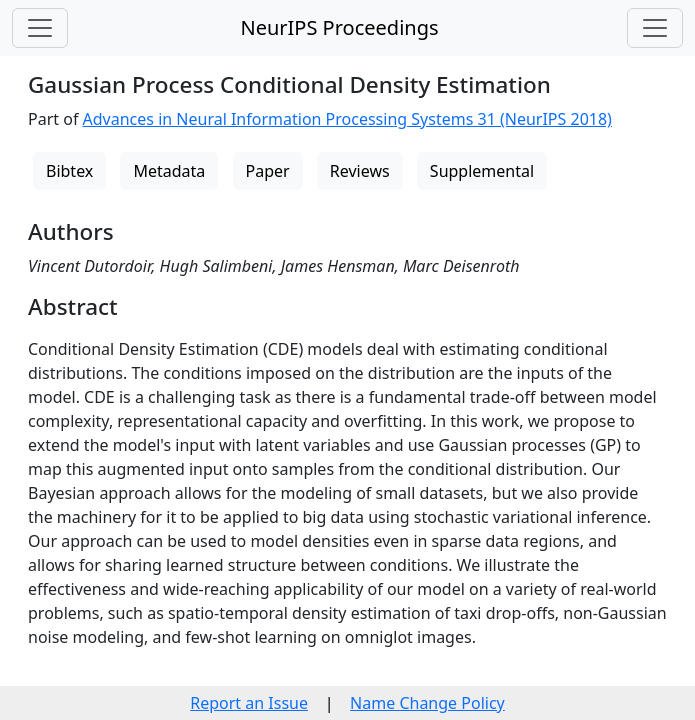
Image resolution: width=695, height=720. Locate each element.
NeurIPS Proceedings (339, 27)
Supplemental (482, 171)
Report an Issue (249, 703)
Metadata (169, 171)
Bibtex (69, 171)
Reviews (360, 171)
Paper (268, 171)
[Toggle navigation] (40, 28)
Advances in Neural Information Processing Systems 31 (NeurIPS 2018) (347, 119)
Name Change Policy (427, 703)
